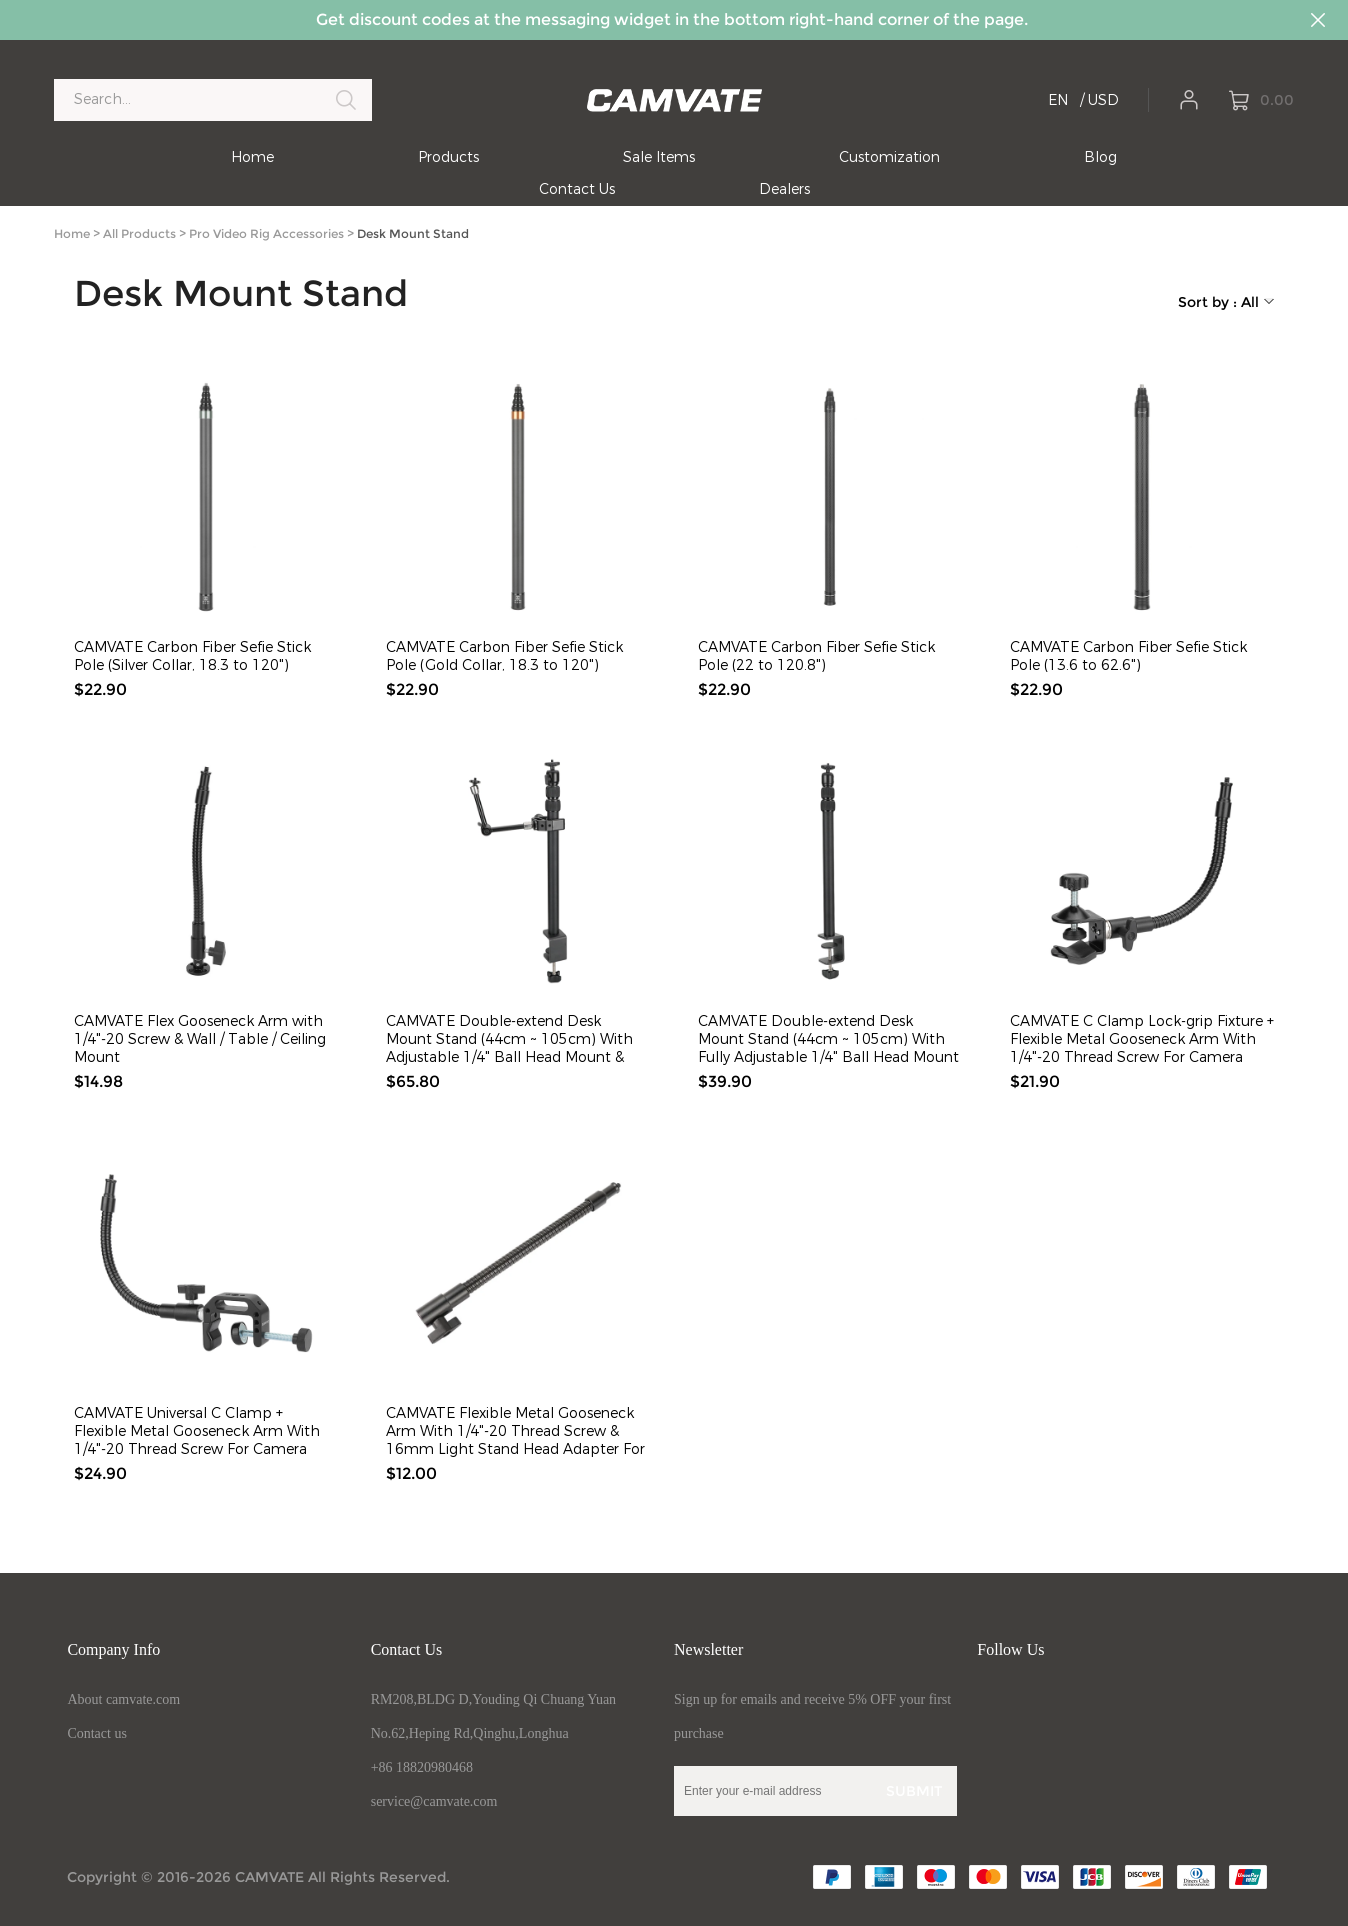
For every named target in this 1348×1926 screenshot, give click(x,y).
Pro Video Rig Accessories (266, 233)
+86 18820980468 (422, 1767)
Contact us (97, 1733)
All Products (139, 233)
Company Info (113, 1649)
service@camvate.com (434, 1801)
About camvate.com (123, 1699)
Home (72, 233)
